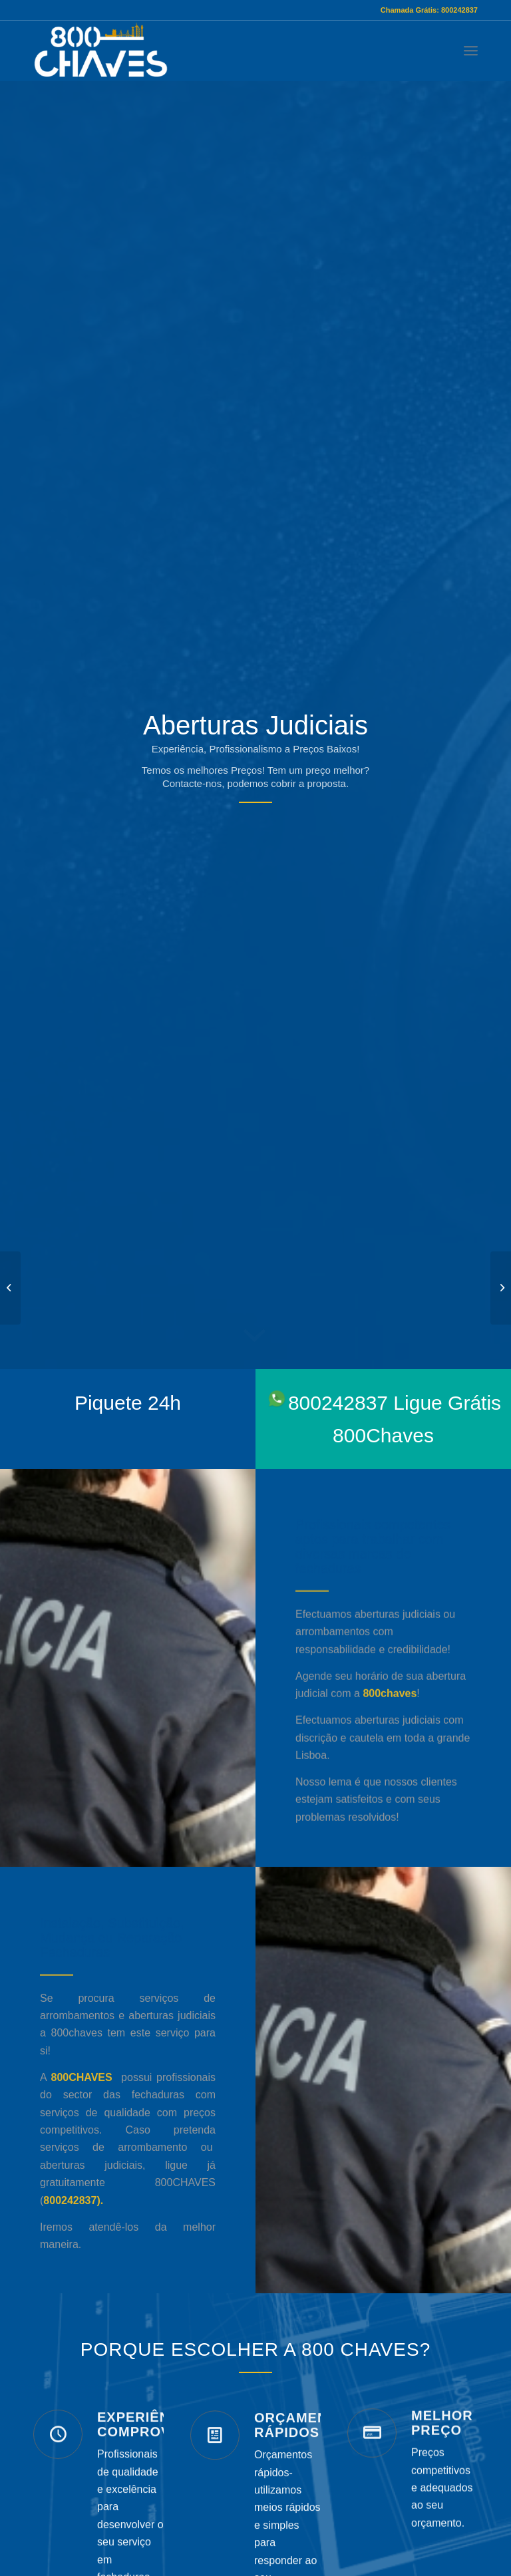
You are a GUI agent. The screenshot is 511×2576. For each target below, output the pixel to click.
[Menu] (471, 51)
